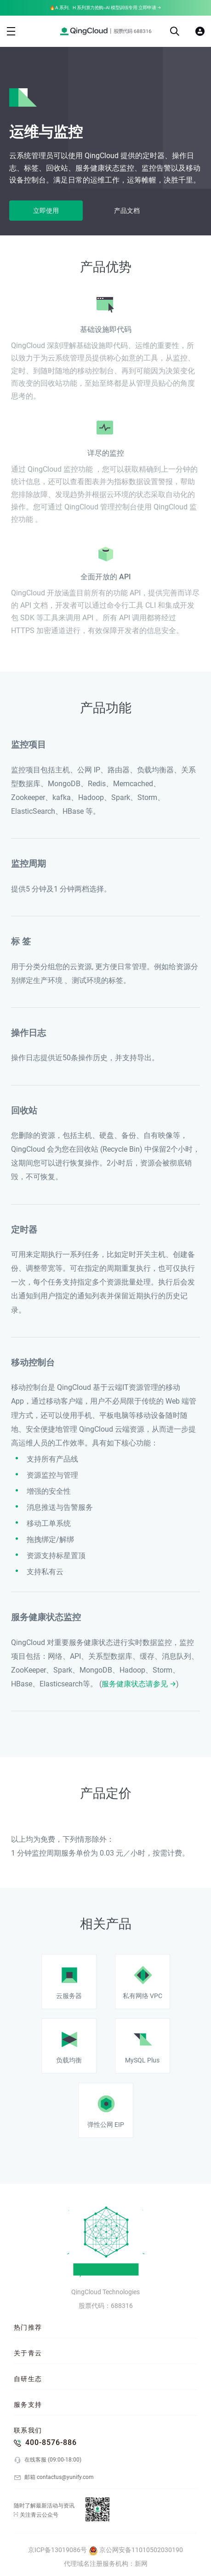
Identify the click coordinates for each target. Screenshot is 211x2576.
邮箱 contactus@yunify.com (54, 2477)
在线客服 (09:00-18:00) (47, 2460)
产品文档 (127, 210)
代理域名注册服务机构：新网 (106, 2563)
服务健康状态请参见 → (139, 1683)
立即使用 (46, 210)
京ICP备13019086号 (57, 2549)
